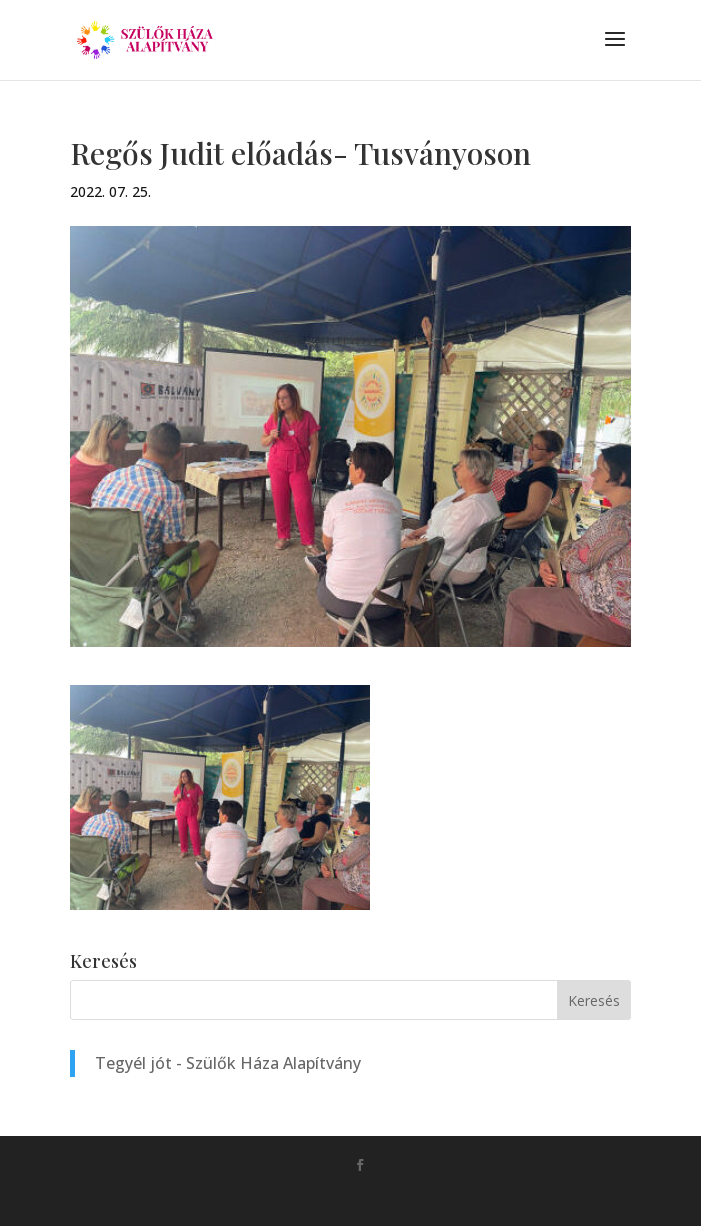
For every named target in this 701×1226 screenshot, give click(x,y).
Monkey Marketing (378, 1197)
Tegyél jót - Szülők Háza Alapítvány (228, 1063)
